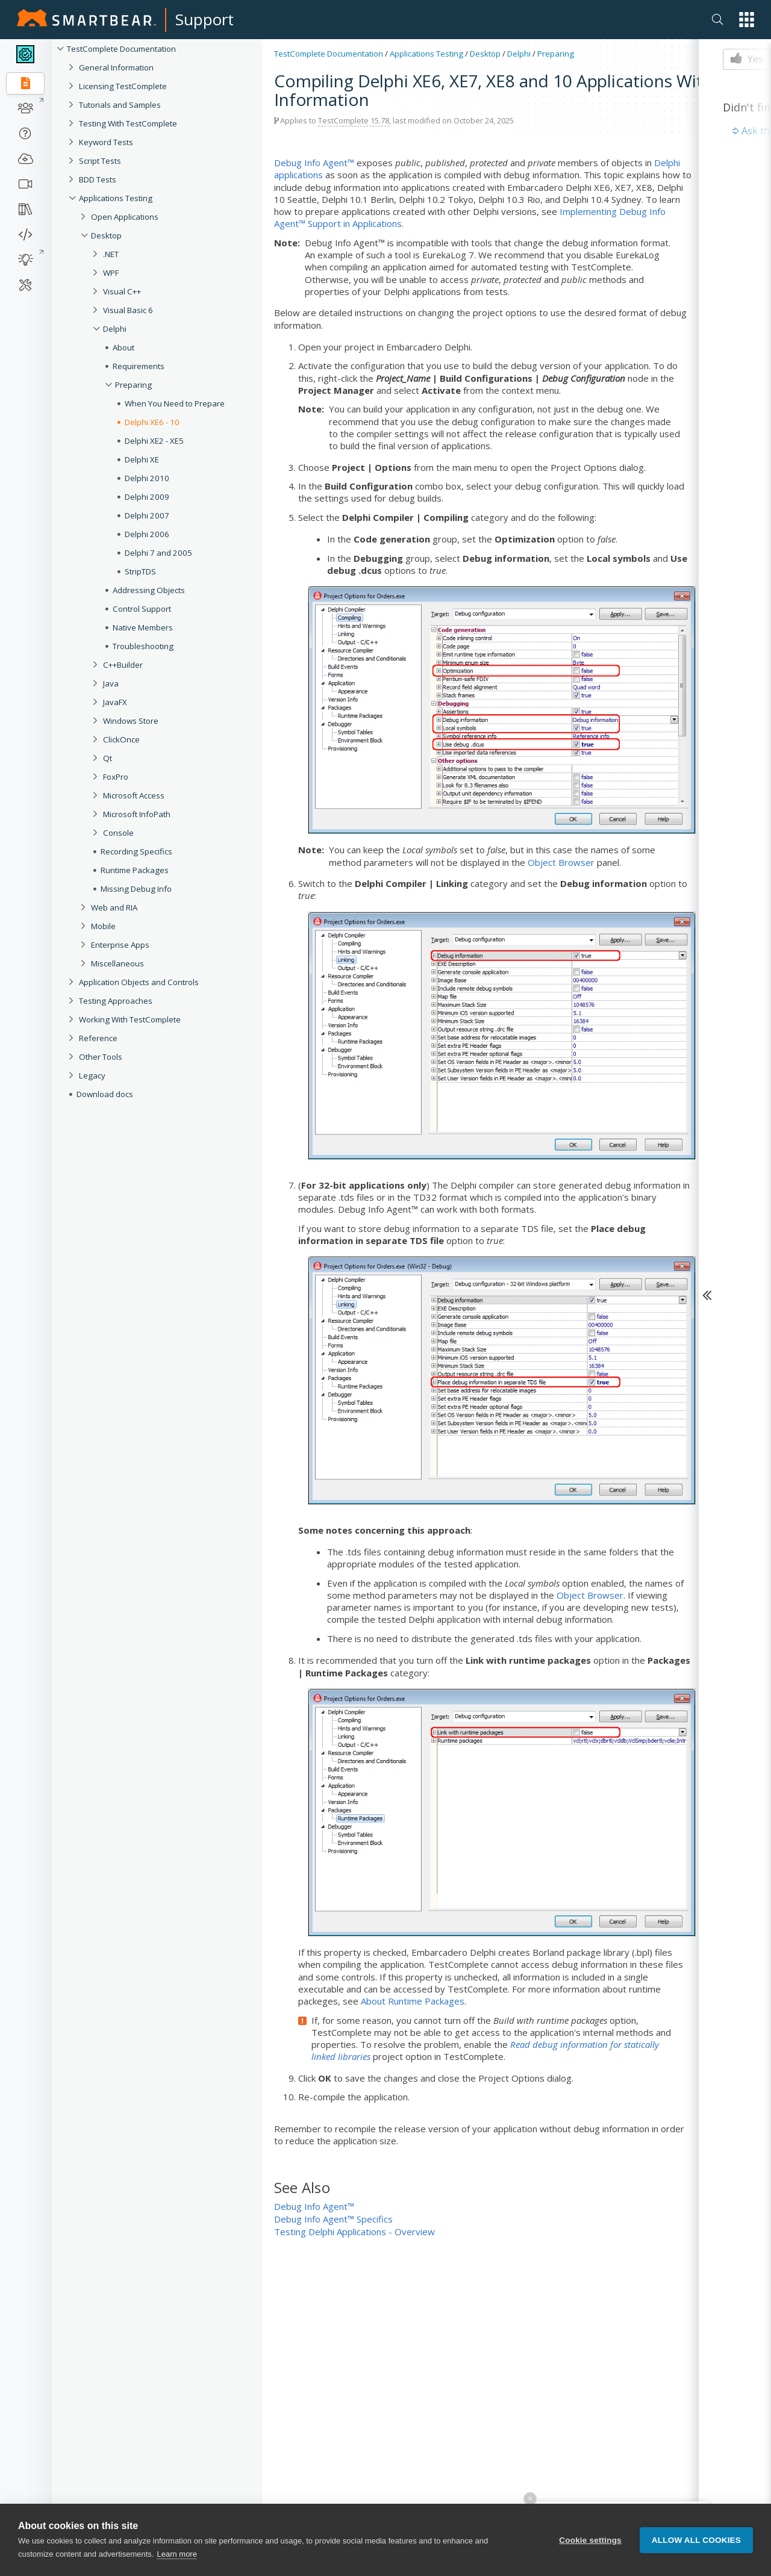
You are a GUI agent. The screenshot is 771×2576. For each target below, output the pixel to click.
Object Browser (561, 862)
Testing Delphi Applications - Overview (354, 2232)
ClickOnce (121, 739)
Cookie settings (590, 2543)
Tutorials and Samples (120, 104)
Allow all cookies (696, 2543)
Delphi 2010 (147, 478)
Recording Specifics (136, 851)
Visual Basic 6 (128, 310)
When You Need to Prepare (175, 403)
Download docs (104, 1094)
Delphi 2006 (147, 534)
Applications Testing (115, 198)
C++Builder (123, 664)
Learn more (176, 2557)
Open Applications (124, 216)
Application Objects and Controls (139, 982)
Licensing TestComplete (123, 86)
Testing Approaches (115, 1000)
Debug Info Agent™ (314, 163)
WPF (111, 272)
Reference (98, 1038)
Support (204, 19)
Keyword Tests (106, 142)
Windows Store (130, 720)
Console (118, 832)
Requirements (138, 366)
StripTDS (140, 571)
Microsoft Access (133, 795)
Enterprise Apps (120, 944)
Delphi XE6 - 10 (152, 422)
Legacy (92, 1075)
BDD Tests (97, 179)
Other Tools (100, 1056)
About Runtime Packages (412, 2001)
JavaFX (115, 702)
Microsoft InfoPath (136, 814)
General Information (116, 67)
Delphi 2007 (147, 515)
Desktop (106, 235)
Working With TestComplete (130, 1019)
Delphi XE (142, 459)
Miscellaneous (117, 963)
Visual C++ (122, 291)
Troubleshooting (143, 646)
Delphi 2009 (147, 496)
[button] (746, 19)
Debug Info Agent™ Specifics (333, 2219)
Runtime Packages (135, 870)
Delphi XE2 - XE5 (154, 440)
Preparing (133, 384)
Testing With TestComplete (128, 123)
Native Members (143, 627)
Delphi (114, 328)
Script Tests (100, 160)
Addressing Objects (149, 590)
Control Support (142, 608)
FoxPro (115, 776)
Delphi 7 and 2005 (158, 552)
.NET (111, 254)
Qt (107, 758)
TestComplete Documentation (121, 48)
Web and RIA (114, 907)
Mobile (103, 926)
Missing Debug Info (136, 888)
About (123, 347)
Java (111, 683)
